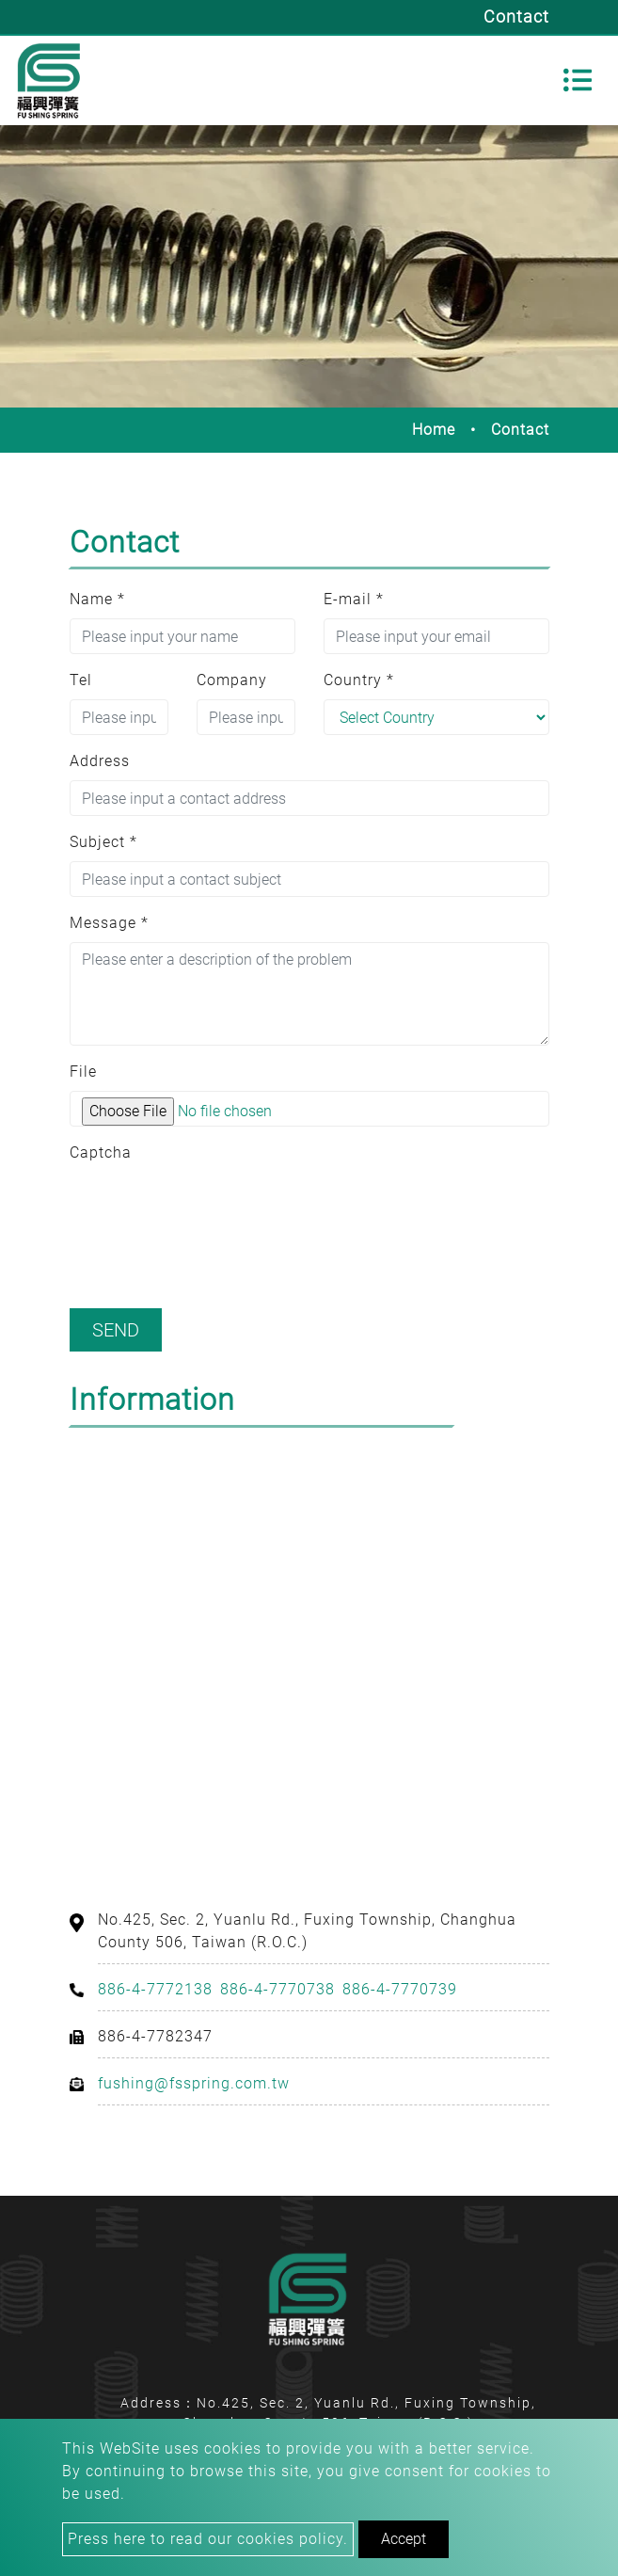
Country (359, 680)
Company (232, 680)
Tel (81, 680)
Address (100, 761)
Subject (103, 842)
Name (97, 599)
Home (433, 430)
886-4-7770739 (399, 1989)
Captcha (101, 1152)
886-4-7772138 (155, 1989)
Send (115, 1330)
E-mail (354, 599)
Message (109, 923)
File (83, 1071)
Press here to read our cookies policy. (208, 2539)
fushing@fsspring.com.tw (194, 2083)
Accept (403, 2539)
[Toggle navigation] (577, 80)
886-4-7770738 (277, 1989)
